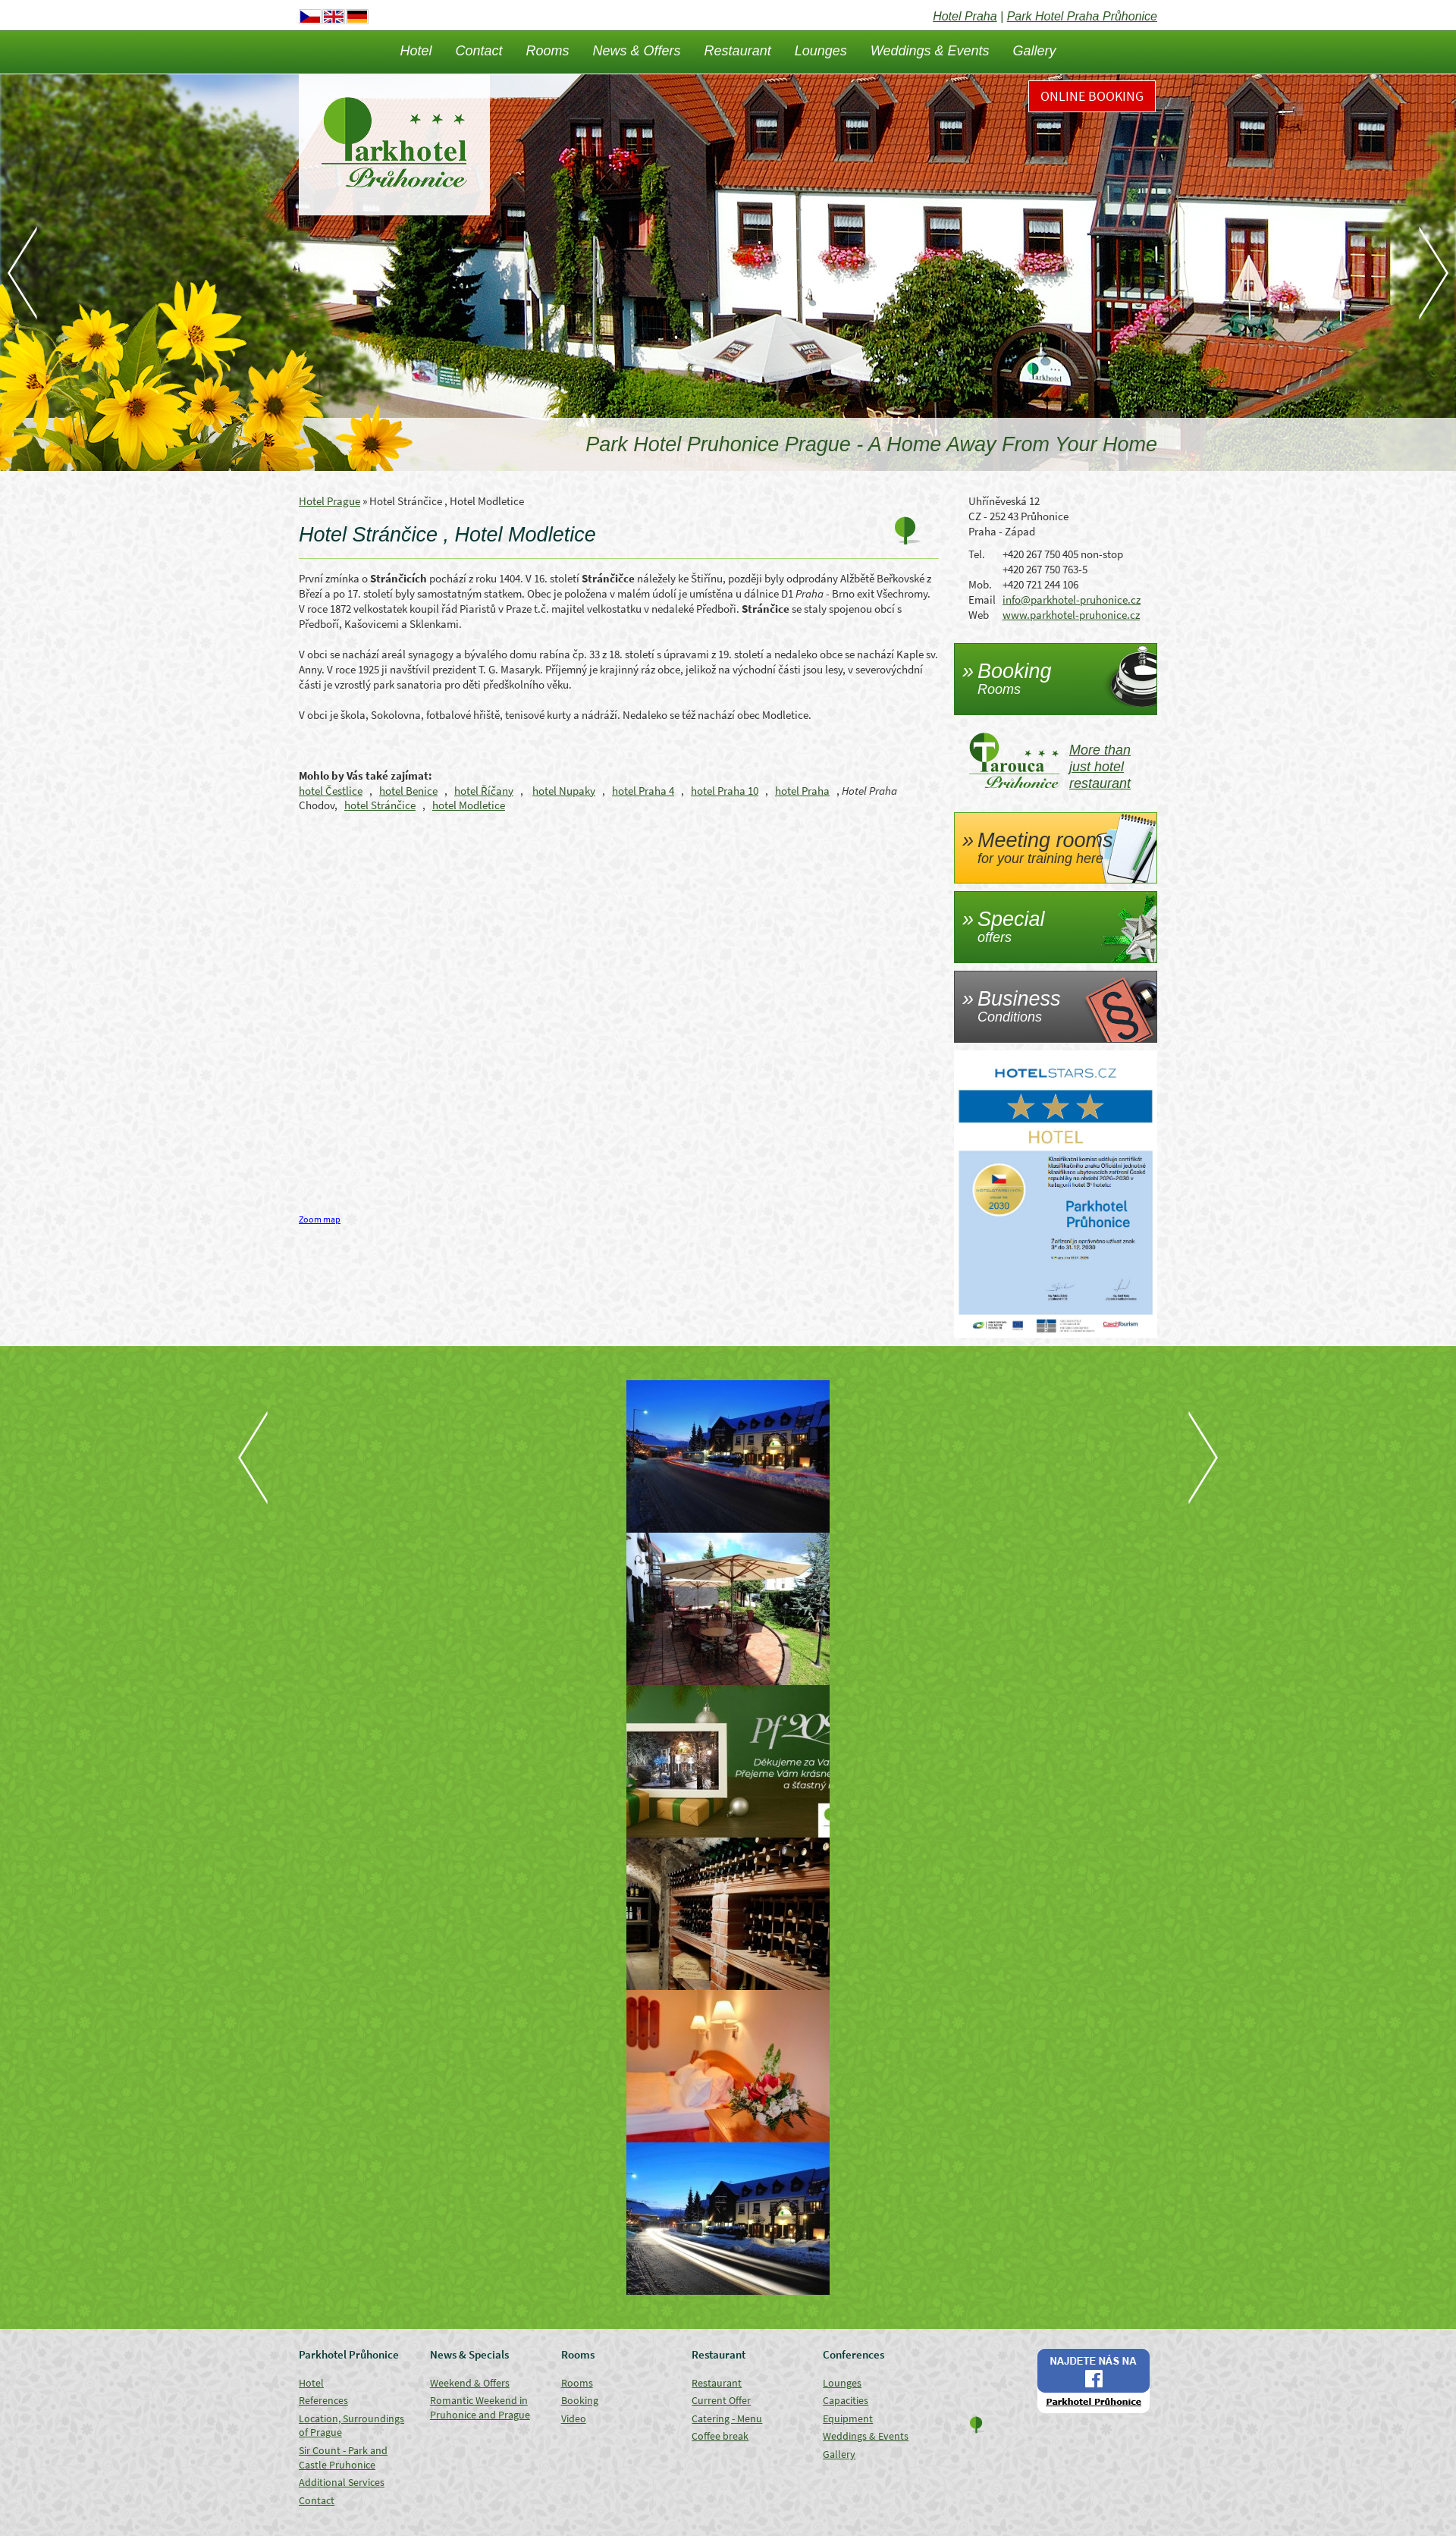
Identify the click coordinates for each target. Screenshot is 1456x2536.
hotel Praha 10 (724, 790)
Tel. (976, 554)
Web (978, 614)
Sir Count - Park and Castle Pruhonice (343, 2457)
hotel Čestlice (330, 790)
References (323, 2400)
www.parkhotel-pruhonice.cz (1071, 614)
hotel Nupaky (563, 790)
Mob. (980, 584)
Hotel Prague (329, 501)
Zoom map (319, 1219)
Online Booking (1092, 96)
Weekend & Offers (470, 2383)
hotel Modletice (468, 805)
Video (573, 2418)
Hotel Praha (965, 16)
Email (982, 599)
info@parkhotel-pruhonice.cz (1072, 599)
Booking (579, 2400)
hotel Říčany (483, 790)
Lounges (821, 50)
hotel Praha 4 (643, 790)
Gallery (1034, 50)
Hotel (415, 50)
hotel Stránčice (380, 805)
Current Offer (721, 2400)
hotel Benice (408, 790)
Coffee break (720, 2436)
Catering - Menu (727, 2418)
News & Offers (637, 50)
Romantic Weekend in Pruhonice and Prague (480, 2407)
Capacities (845, 2400)
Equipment (848, 2418)
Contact (478, 50)
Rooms (548, 50)
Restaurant (737, 50)
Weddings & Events (930, 50)
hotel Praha (802, 790)
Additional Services (341, 2482)
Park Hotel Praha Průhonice (1082, 16)
